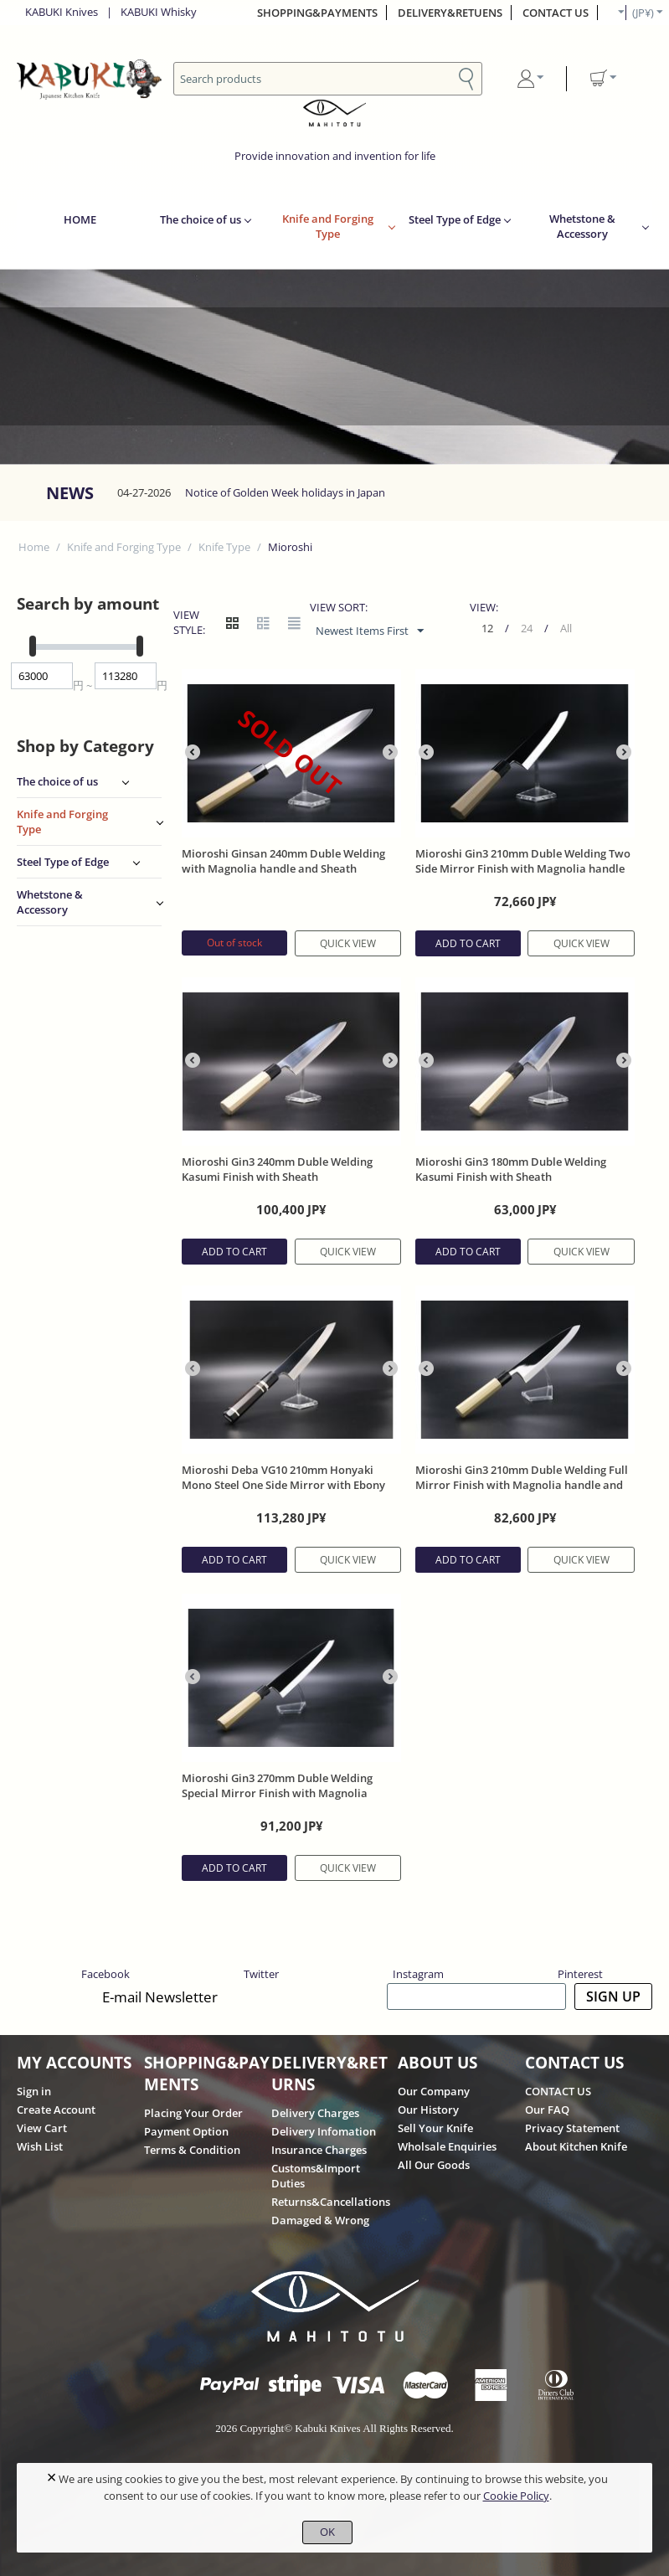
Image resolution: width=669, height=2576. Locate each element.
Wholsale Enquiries (447, 2146)
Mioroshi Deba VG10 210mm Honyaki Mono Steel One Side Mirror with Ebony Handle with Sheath (283, 1484)
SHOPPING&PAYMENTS (317, 12)
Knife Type (224, 546)
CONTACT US (555, 12)
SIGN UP (613, 1996)
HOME (80, 219)
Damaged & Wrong (320, 2220)
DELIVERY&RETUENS (450, 12)
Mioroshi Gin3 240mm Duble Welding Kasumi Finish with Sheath (277, 1169)
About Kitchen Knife (576, 2146)
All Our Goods (434, 2164)
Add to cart (468, 943)
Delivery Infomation (323, 2131)
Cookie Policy (516, 2495)
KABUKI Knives (61, 11)
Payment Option (186, 2131)
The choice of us (200, 219)
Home (33, 546)
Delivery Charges (315, 2112)
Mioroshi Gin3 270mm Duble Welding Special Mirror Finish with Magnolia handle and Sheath (277, 1793)
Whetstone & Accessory (582, 226)
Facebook (105, 1973)
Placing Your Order (193, 2112)
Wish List (40, 2146)
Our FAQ (547, 2109)
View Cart (42, 2128)
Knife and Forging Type (327, 226)
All (566, 628)
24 (527, 628)
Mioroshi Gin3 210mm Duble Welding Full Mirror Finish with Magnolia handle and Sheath (521, 1484)
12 (487, 628)
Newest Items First (370, 631)
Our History (428, 2109)
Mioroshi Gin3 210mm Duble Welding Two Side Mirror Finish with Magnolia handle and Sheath (522, 868)
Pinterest (580, 1973)
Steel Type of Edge (455, 219)
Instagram (418, 1973)
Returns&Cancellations (330, 2201)
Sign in (34, 2091)
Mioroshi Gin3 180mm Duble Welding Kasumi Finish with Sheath (510, 1169)
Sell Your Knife (435, 2128)
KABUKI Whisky (159, 11)
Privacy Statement (572, 2128)
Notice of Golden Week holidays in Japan (285, 492)
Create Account (56, 2109)
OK (327, 2531)
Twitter (261, 1973)
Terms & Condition (192, 2149)
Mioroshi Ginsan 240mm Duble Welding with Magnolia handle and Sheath (283, 861)
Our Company (434, 2091)
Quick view (348, 943)
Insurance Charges (319, 2149)
